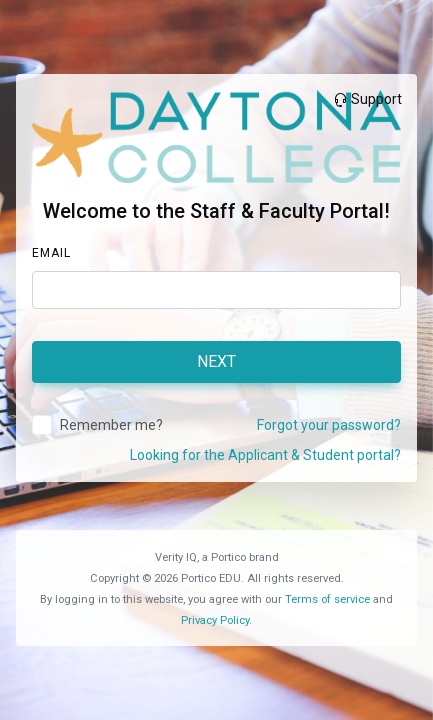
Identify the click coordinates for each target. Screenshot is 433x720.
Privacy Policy (215, 620)
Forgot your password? (329, 425)
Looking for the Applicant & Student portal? (265, 455)
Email (51, 253)
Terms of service (327, 599)
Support (367, 99)
